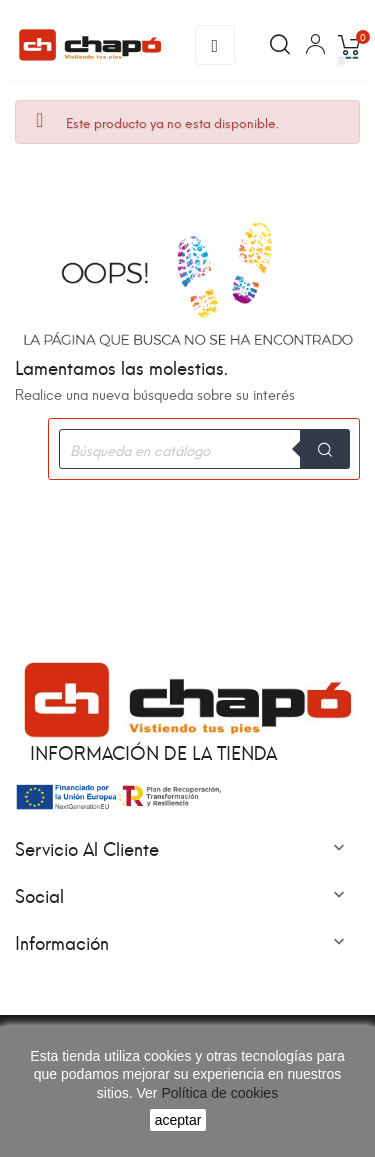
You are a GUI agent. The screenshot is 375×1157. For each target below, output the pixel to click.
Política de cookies (218, 1093)
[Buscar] (204, 449)
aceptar (178, 1120)
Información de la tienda (153, 751)
